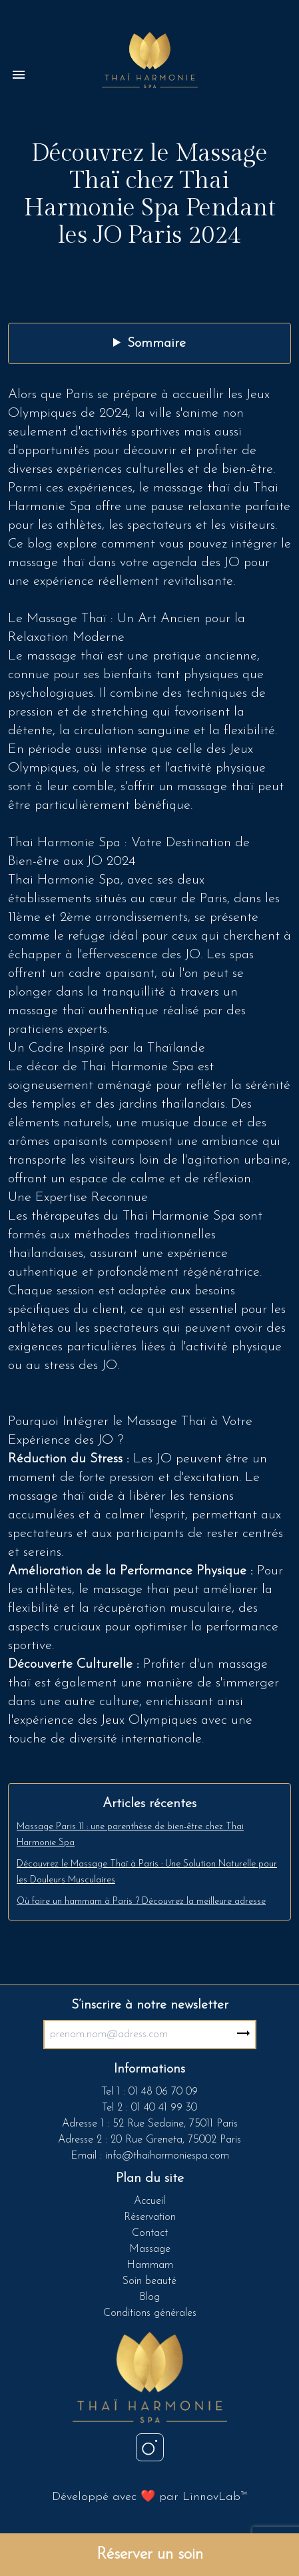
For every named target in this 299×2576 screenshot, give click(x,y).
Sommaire (156, 343)
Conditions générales (149, 2313)
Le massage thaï (57, 656)
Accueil (149, 2201)
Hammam (150, 2265)
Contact (150, 2233)
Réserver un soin (150, 2555)
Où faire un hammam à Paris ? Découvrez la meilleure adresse (141, 1901)
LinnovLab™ (214, 2497)
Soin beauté (149, 2281)
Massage (149, 2249)
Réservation (150, 2217)
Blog (149, 2297)
